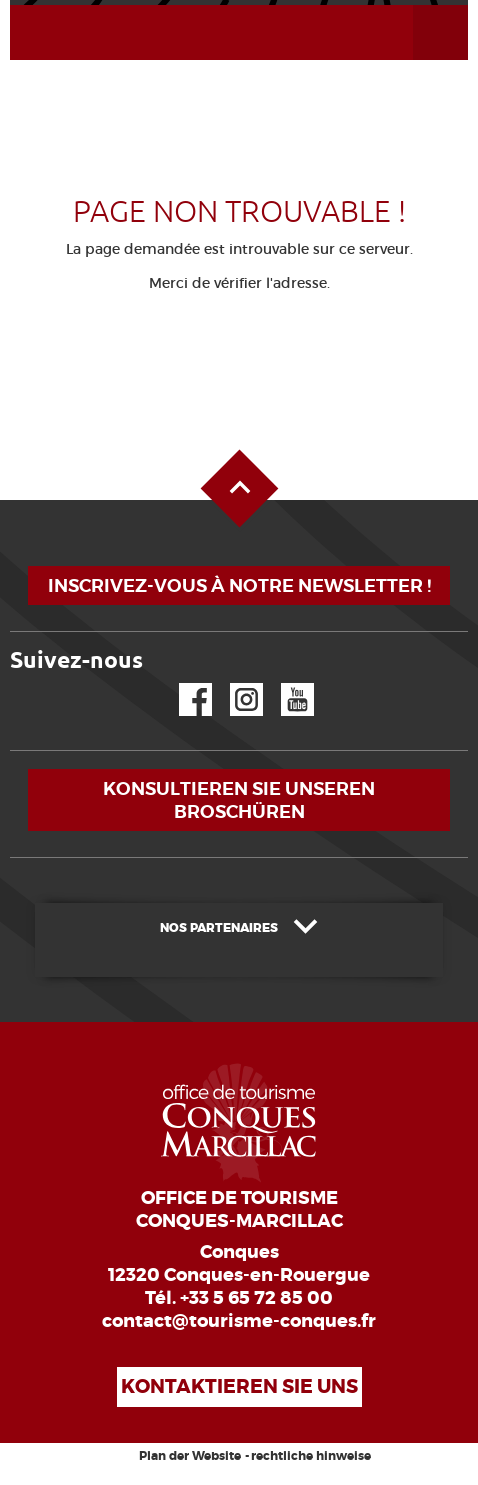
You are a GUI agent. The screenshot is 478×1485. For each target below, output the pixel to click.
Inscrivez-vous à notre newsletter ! (239, 585)
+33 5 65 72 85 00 (256, 1298)
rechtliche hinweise (311, 1456)
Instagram (232, 683)
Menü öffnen (417, 5)
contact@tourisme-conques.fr (239, 1321)
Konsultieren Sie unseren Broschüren (239, 800)
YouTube (284, 683)
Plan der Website (190, 1456)
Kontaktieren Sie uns (239, 1386)
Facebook (183, 683)
